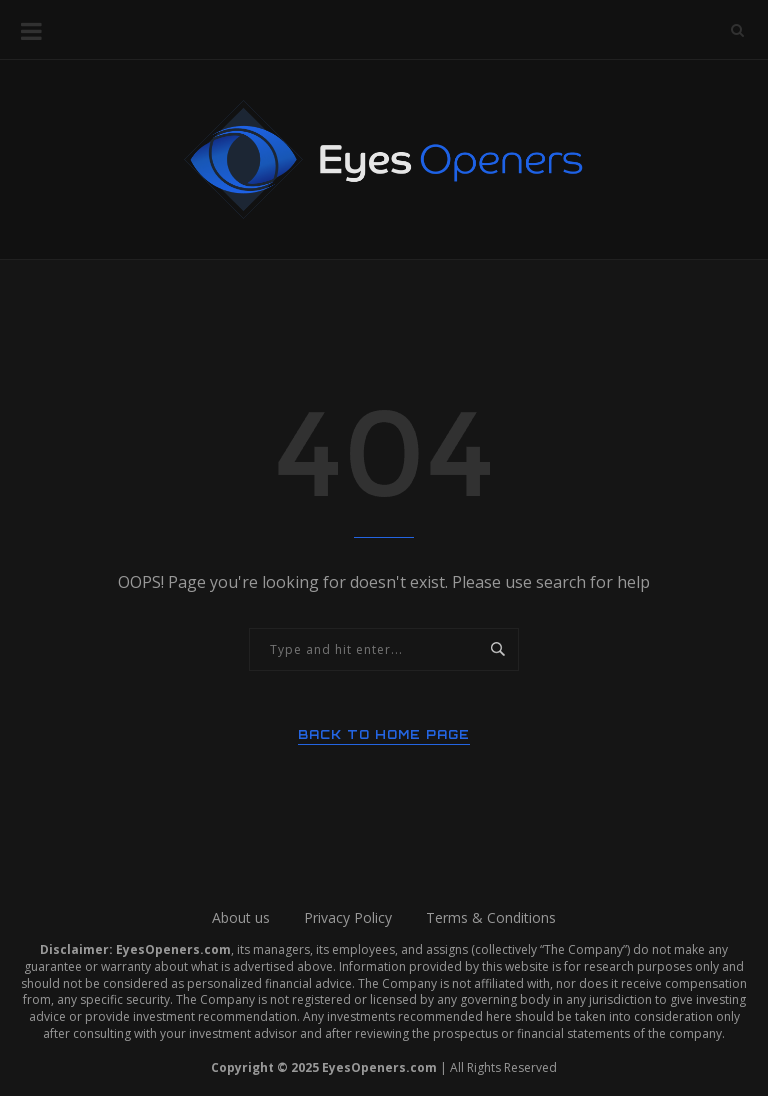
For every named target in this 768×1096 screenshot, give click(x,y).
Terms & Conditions (491, 917)
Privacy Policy (348, 917)
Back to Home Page (384, 734)
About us (241, 917)
